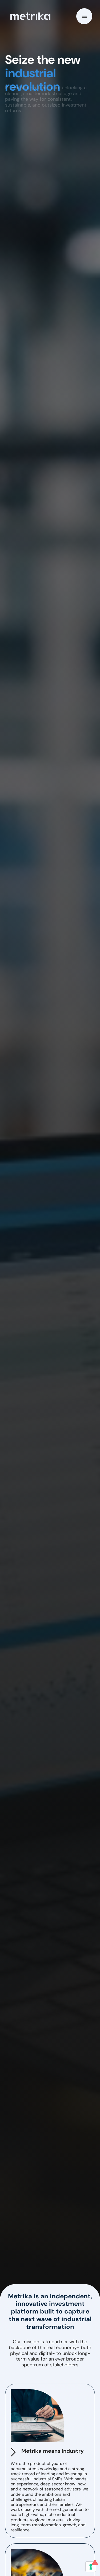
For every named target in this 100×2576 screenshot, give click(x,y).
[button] (84, 16)
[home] (29, 16)
